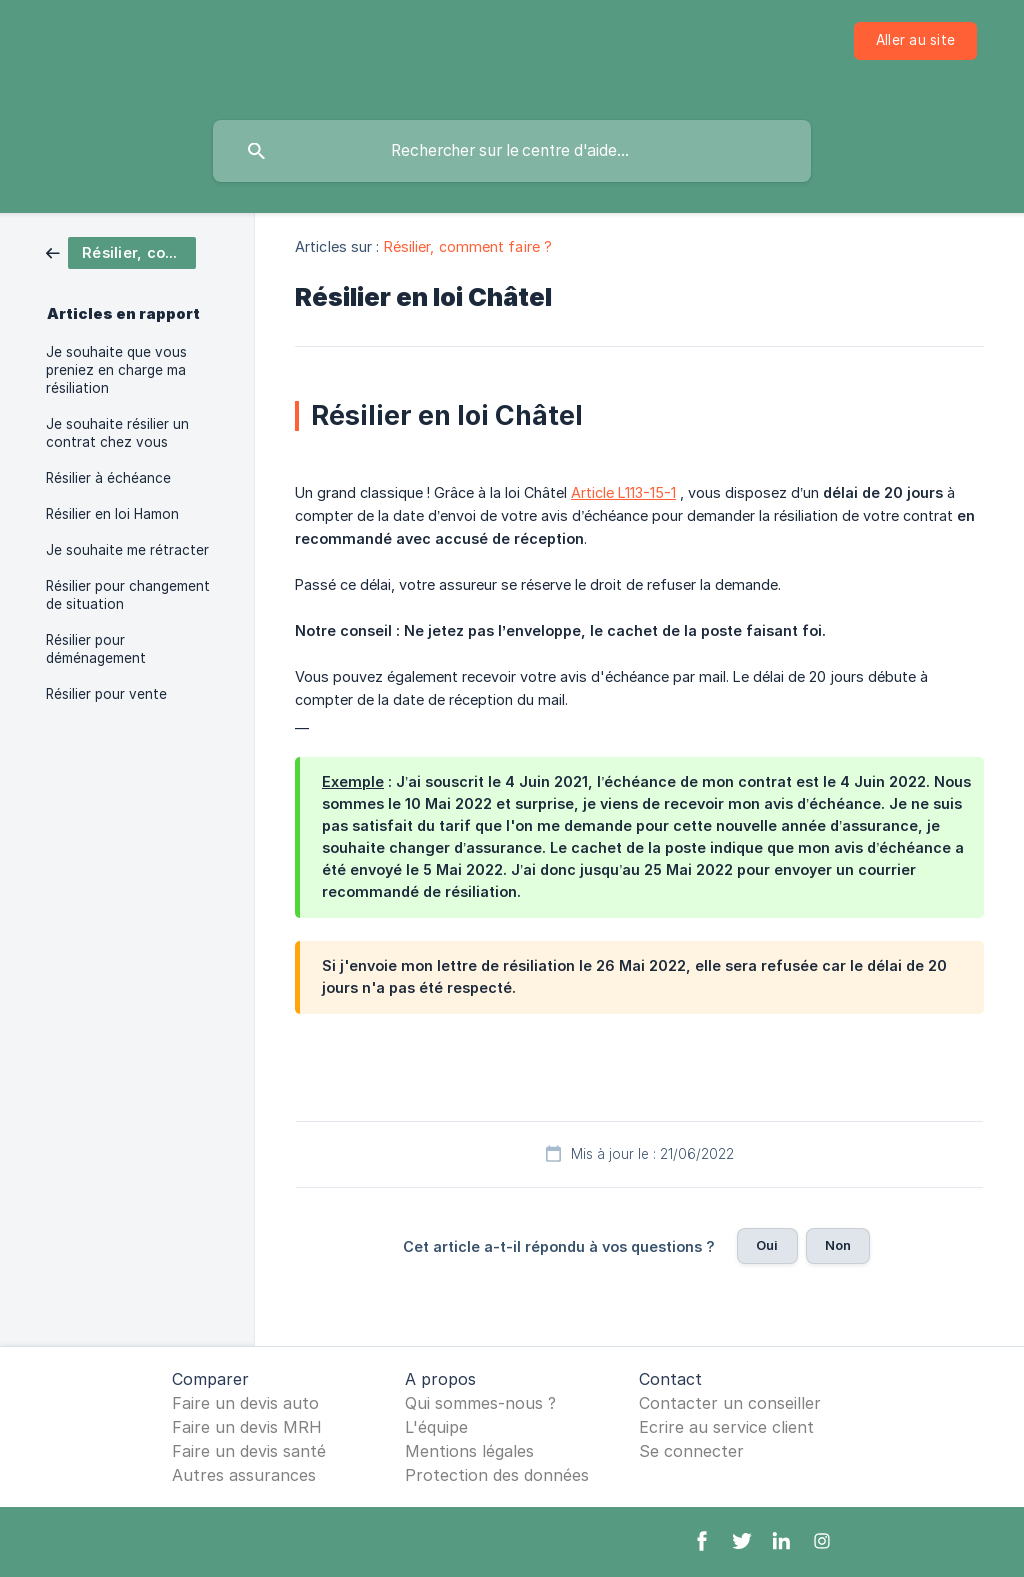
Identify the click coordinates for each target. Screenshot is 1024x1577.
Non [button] (838, 1245)
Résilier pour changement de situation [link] (128, 595)
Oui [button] (767, 1245)
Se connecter (691, 1451)
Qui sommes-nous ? (480, 1403)
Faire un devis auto (245, 1403)
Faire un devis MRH (247, 1427)
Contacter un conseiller (730, 1403)
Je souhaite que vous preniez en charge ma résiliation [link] (116, 370)
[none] (915, 41)
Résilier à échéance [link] (108, 478)
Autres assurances (244, 1475)
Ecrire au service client (726, 1427)
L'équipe (436, 1427)
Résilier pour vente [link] (106, 694)
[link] (121, 251)
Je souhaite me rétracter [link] (127, 550)
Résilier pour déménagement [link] (96, 649)
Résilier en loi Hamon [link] (112, 514)
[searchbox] (512, 151)
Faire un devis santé (249, 1451)
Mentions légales (469, 1451)
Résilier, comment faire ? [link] (468, 246)
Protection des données (497, 1475)
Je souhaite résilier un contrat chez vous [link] (117, 433)
